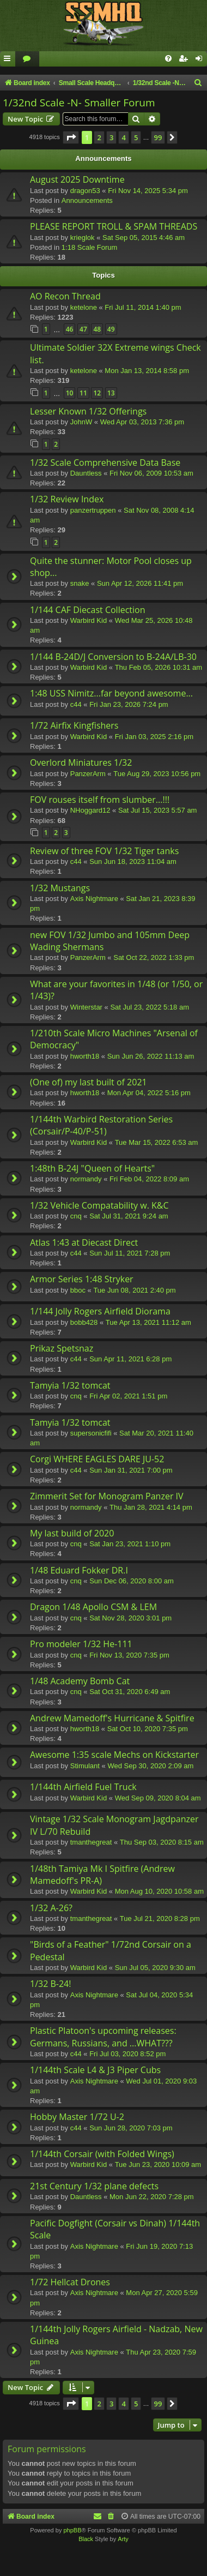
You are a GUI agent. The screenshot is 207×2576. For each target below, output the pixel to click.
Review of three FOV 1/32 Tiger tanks (104, 851)
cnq (76, 1216)
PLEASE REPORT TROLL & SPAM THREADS (113, 226)
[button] (71, 137)
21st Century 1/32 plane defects (94, 2186)
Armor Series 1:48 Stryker (81, 1279)
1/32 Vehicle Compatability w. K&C (99, 1205)
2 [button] (99, 137)
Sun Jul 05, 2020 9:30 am (155, 1967)
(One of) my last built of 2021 (88, 1082)
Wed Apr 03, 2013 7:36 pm (142, 422)
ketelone (83, 307)
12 (97, 393)
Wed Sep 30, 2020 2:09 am (150, 1766)
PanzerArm (88, 774)
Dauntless (86, 473)
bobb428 (84, 1322)
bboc (78, 1290)
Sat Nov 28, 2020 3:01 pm (130, 1618)
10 (70, 393)
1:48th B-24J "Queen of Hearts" (92, 1168)
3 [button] (111, 137)
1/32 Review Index (67, 499)
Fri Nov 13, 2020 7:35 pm (129, 1655)
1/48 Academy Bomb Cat (80, 1681)
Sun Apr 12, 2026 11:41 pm (140, 583)
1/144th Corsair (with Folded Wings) (102, 2154)
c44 (76, 704)
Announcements (87, 200)
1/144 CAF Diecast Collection (87, 610)
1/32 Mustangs (60, 888)
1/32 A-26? (51, 1908)
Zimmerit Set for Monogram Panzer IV (107, 1496)
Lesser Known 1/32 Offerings (88, 411)
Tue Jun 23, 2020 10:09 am (158, 2164)
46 (70, 329)
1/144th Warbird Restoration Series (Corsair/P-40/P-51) (101, 1125)
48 (97, 329)
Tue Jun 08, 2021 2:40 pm (134, 1290)
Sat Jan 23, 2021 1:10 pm (130, 1544)
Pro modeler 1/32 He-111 (81, 1644)
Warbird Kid (88, 620)
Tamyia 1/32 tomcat (70, 1385)
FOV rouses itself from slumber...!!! (99, 800)
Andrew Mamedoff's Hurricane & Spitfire (112, 1718)
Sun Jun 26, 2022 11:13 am (150, 1056)
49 (111, 329)
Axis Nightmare (94, 898)
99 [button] (158, 137)
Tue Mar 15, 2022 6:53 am (156, 1142)
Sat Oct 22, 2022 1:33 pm (153, 957)
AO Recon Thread (65, 296)
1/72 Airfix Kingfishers (74, 725)
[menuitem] (27, 59)
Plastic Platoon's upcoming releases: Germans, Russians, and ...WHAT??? (103, 2037)
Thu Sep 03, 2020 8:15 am (162, 1842)
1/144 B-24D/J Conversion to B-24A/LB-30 (113, 657)
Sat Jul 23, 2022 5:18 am (149, 1007)
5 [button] (136, 137)
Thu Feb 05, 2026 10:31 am (158, 667)
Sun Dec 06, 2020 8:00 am (131, 1581)
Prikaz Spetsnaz (61, 1348)
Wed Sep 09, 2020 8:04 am (158, 1798)
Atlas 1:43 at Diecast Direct (84, 1242)
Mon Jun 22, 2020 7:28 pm (151, 2197)
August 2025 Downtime (77, 179)
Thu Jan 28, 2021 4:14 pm (150, 1507)
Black (85, 2539)
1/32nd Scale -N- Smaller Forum (79, 102)
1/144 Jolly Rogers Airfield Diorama (100, 1311)
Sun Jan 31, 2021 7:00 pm (131, 1470)
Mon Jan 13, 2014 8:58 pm (147, 371)
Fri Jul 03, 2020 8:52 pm (127, 2054)
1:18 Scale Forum (90, 247)
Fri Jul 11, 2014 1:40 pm (143, 307)
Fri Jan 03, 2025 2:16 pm (154, 736)
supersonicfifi (91, 1433)
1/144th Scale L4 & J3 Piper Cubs (95, 2070)
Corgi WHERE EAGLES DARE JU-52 (97, 1459)
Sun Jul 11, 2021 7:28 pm (129, 1253)
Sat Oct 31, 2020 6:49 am (129, 1692)
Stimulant (85, 1766)
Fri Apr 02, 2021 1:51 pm (128, 1396)
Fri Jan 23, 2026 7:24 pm (128, 704)
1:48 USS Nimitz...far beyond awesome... (111, 693)
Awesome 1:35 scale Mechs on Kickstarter (114, 1755)
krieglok (82, 237)
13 (111, 393)
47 (83, 329)
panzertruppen (93, 510)
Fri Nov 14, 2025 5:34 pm (148, 191)
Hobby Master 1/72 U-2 (77, 2117)
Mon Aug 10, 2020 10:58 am (159, 1891)
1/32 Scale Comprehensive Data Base (105, 463)
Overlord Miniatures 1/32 (81, 762)
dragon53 (85, 191)
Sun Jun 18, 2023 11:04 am (132, 861)
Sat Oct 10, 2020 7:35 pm (147, 1729)
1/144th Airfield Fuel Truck (83, 1787)
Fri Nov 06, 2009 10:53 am (151, 473)
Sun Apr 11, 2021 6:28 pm (130, 1359)
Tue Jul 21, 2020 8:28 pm (160, 1918)
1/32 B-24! (50, 1984)
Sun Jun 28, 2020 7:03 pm (131, 2128)
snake (79, 583)
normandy (86, 1179)
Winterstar (86, 1007)
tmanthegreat (91, 1842)
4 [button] (123, 137)
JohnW (81, 422)
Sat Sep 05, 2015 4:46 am (143, 237)
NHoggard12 (90, 810)
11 (83, 393)
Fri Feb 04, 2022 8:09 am (149, 1179)
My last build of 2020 (72, 1533)
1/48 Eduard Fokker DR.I (79, 1570)
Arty (123, 2539)
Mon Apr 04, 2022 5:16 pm (149, 1093)
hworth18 (84, 1056)
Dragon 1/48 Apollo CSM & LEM (93, 1607)
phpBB (72, 2530)
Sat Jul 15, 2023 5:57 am (157, 810)
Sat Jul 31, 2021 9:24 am (128, 1216)
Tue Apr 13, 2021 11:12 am (148, 1322)
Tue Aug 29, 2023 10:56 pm (156, 774)
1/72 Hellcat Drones (70, 2282)
